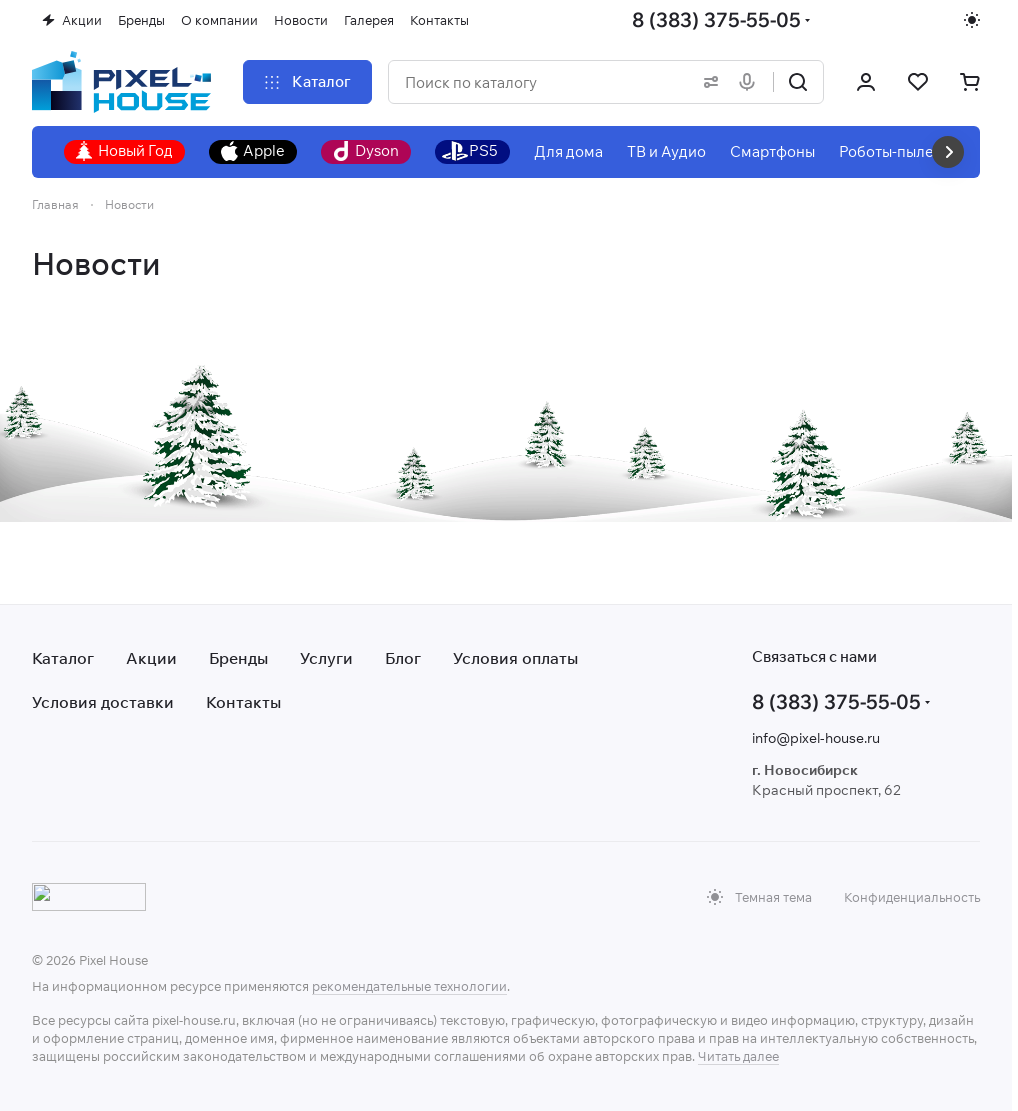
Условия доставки (103, 702)
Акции (151, 658)
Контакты (243, 702)
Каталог (63, 658)
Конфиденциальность (912, 897)
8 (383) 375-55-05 (716, 19)
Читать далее (738, 1056)
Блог (403, 658)
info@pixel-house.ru (816, 738)
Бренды (238, 658)
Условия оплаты (515, 658)
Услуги (326, 658)
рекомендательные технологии (409, 986)
